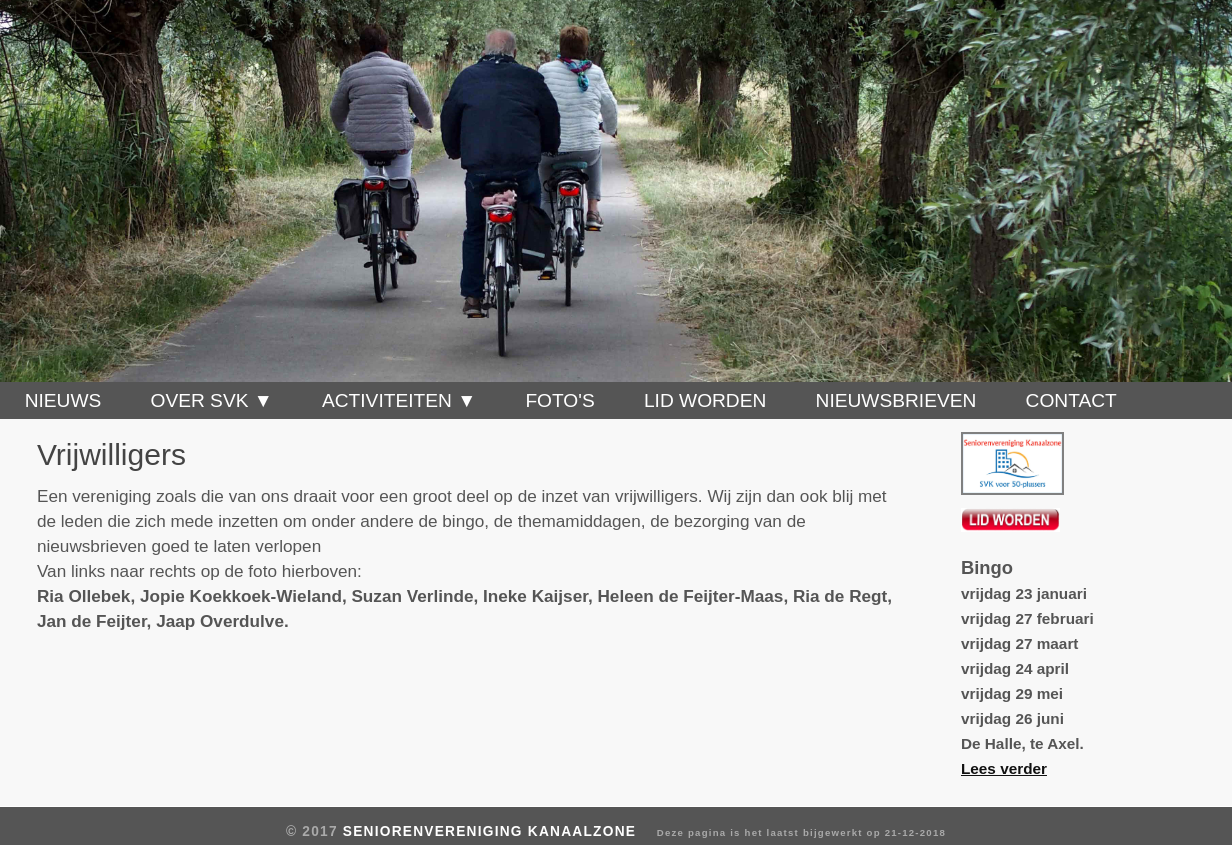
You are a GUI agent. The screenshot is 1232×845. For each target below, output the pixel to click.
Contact (1071, 400)
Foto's (559, 400)
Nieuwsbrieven (896, 400)
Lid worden (705, 400)
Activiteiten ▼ (399, 400)
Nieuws (63, 400)
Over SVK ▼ (212, 400)
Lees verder (1004, 768)
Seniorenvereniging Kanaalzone (489, 831)
